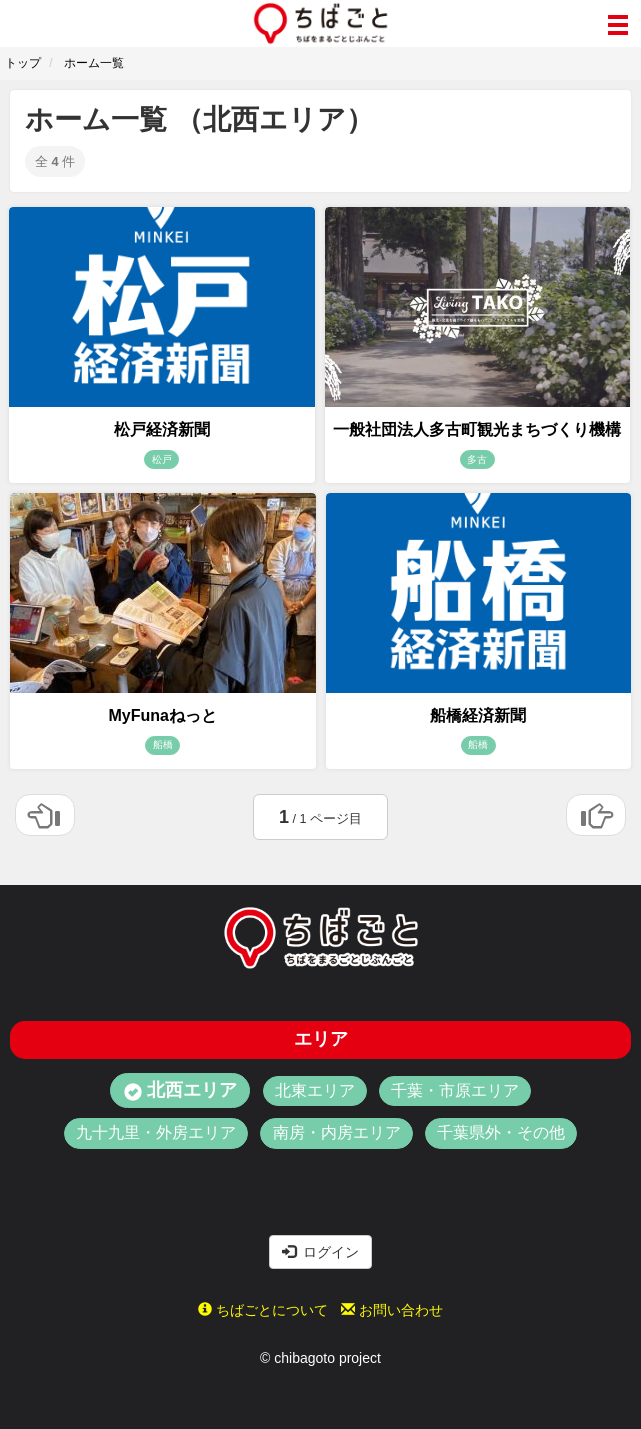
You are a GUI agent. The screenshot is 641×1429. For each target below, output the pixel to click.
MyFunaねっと (163, 715)
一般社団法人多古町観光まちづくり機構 (477, 429)
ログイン (321, 1252)
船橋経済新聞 (478, 715)
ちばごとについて (263, 1310)
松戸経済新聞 (162, 429)
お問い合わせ (392, 1310)
